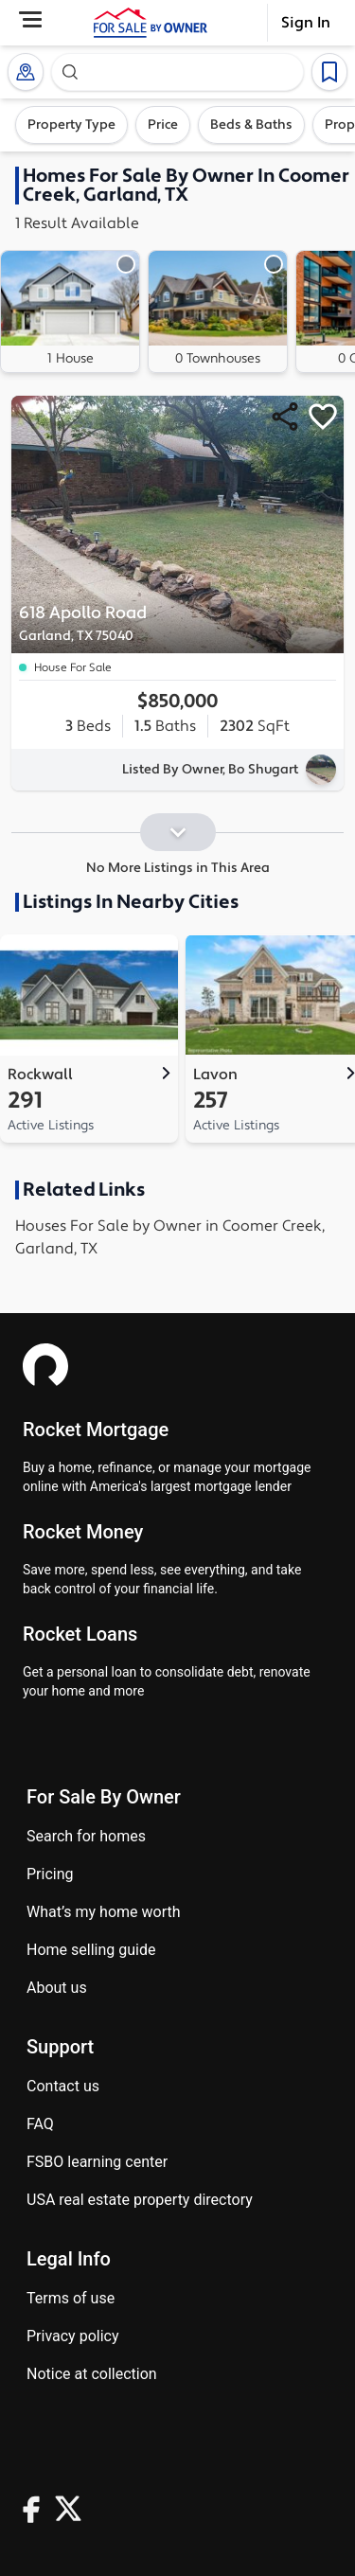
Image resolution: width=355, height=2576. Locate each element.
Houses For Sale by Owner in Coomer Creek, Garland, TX (170, 1237)
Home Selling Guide (91, 1950)
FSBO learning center (97, 2162)
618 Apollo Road (125, 624)
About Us (57, 1988)
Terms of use (71, 2298)
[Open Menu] (30, 19)
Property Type (71, 124)
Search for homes (86, 1836)
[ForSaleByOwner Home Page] (150, 23)
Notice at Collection (92, 2374)
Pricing (50, 1874)
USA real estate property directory (140, 2200)
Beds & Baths (251, 124)
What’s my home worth (104, 1912)
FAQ (40, 2124)
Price (163, 124)
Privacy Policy (73, 2336)
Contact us (63, 2086)
